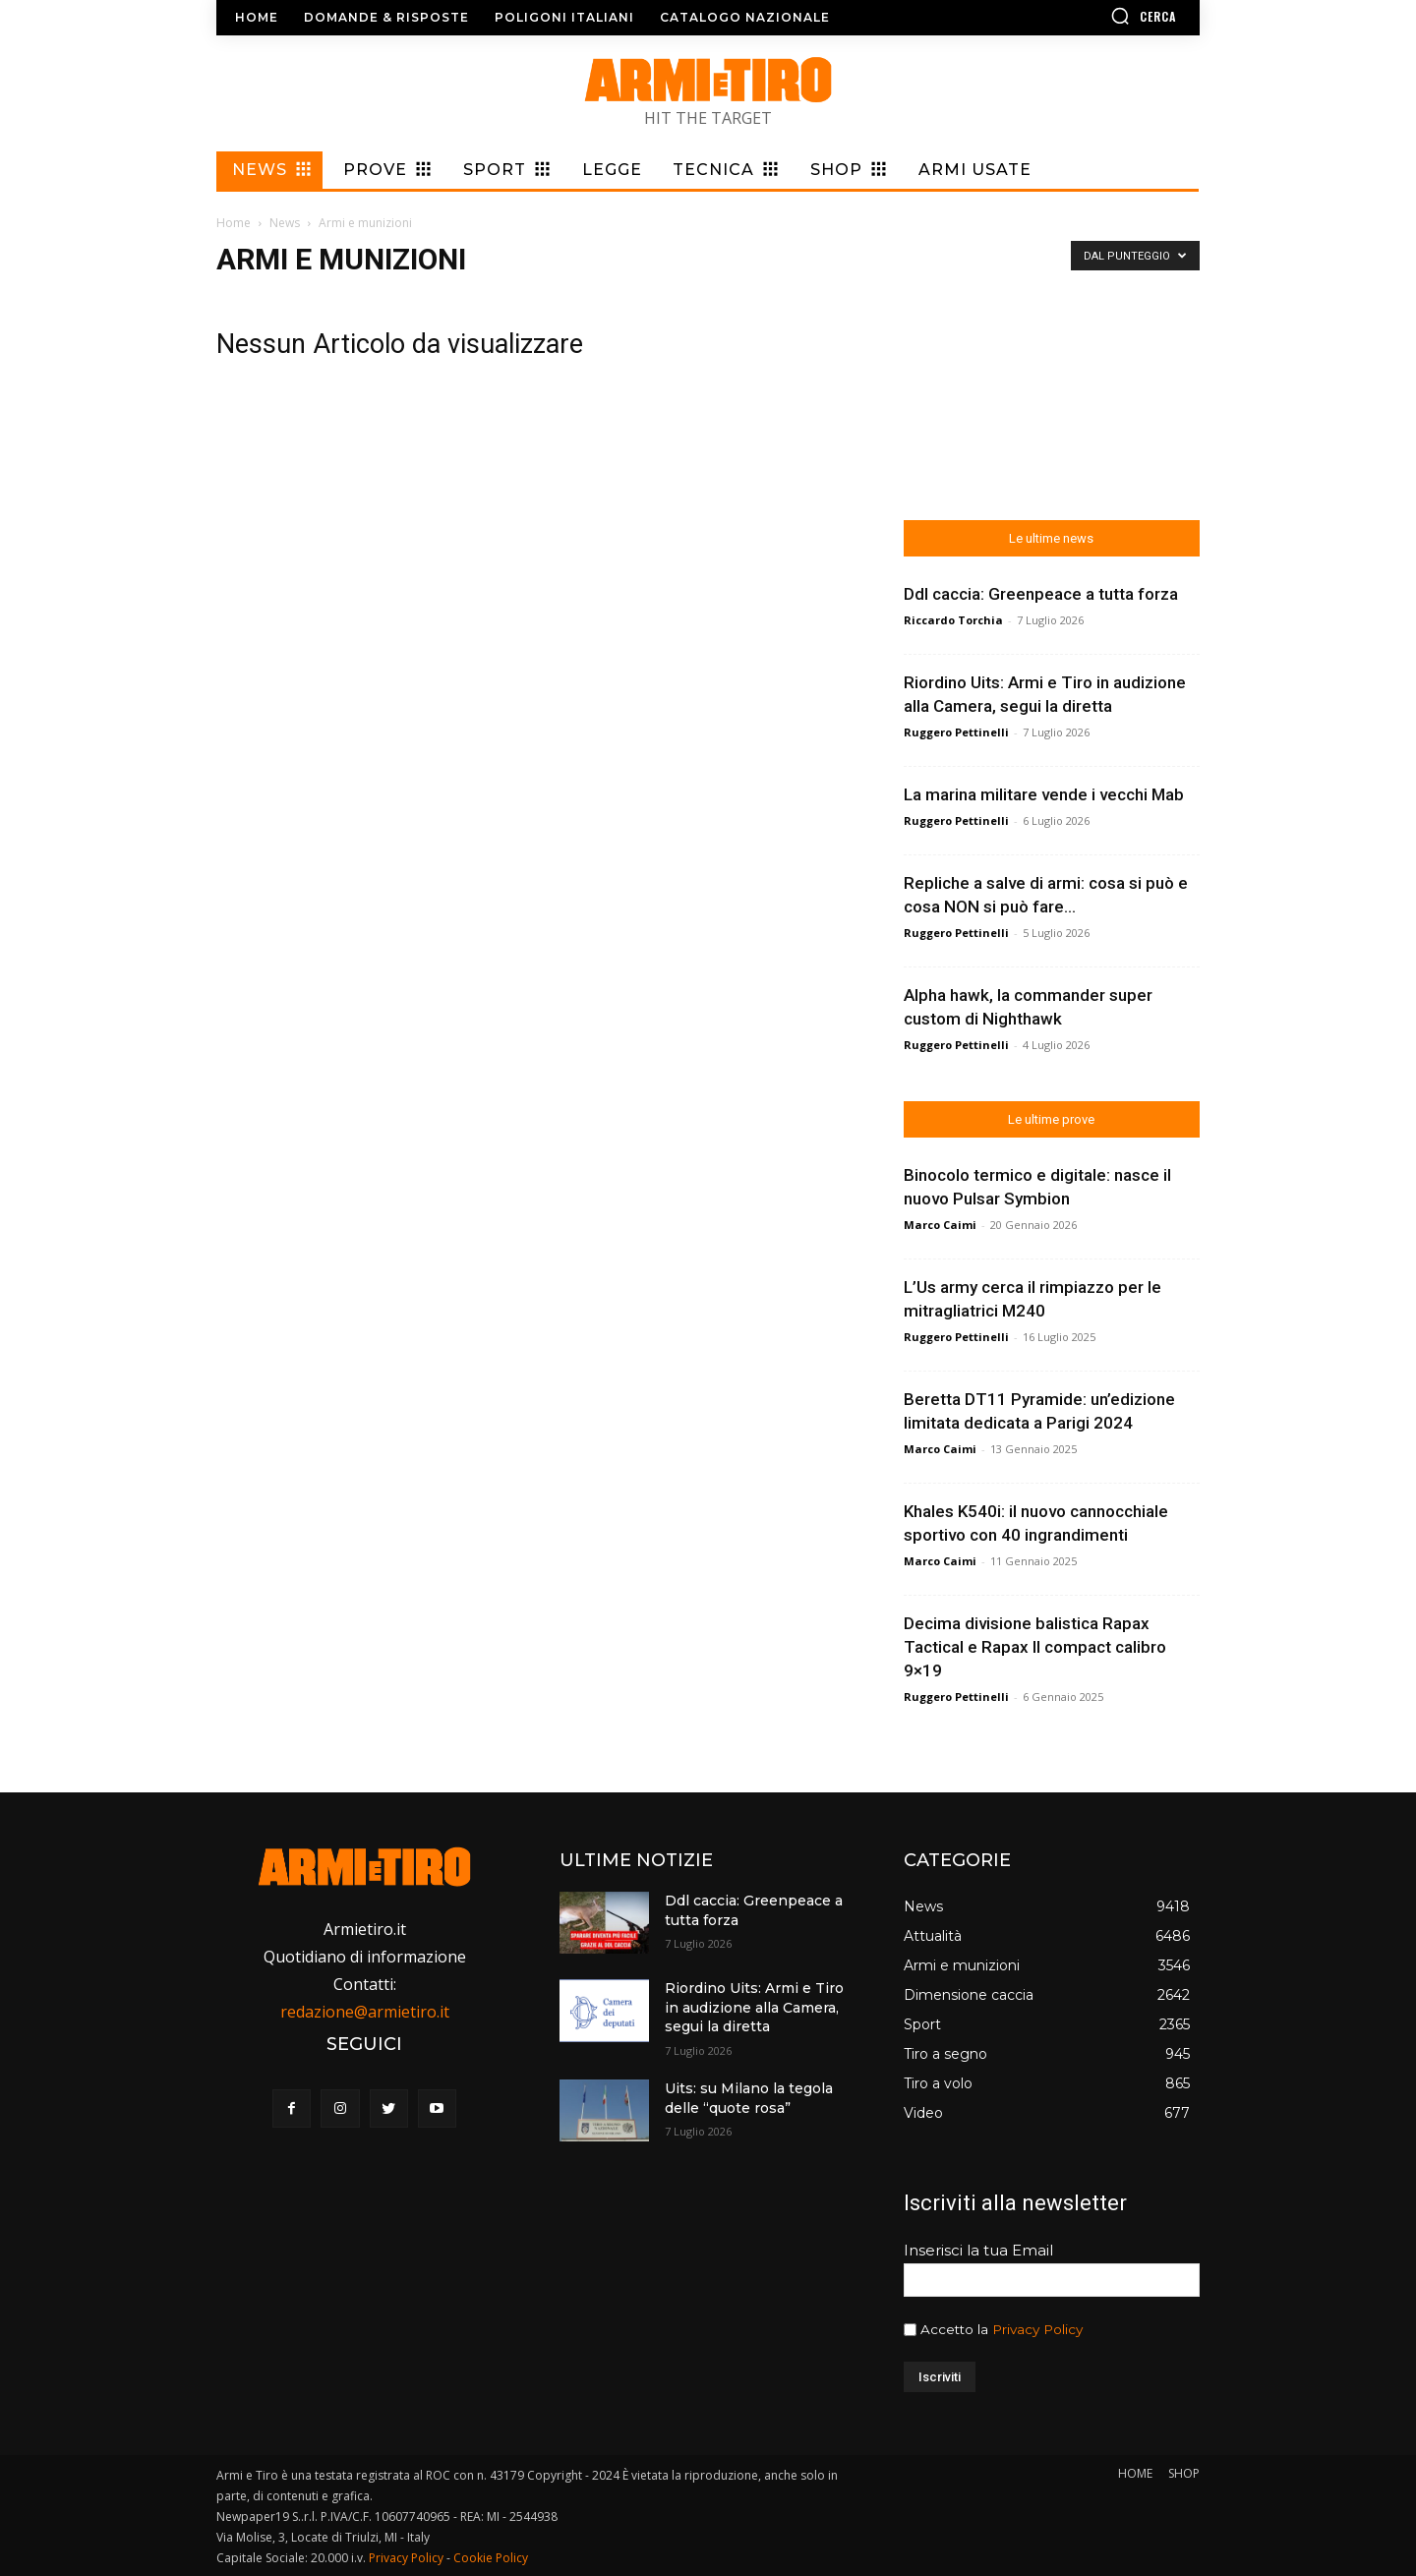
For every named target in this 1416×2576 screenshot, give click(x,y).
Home (233, 222)
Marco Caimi (940, 1224)
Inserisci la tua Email (978, 2250)
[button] (1086, 16)
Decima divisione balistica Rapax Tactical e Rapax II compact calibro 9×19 (1035, 1646)
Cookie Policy (490, 2557)
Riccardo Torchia (953, 620)
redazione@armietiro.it (364, 2011)
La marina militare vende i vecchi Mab (1044, 794)
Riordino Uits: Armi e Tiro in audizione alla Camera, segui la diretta (754, 2007)
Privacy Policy (1037, 2329)
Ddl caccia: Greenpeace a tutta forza (1041, 594)
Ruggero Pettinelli (956, 732)
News (284, 222)
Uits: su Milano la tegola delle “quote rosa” (749, 2098)
